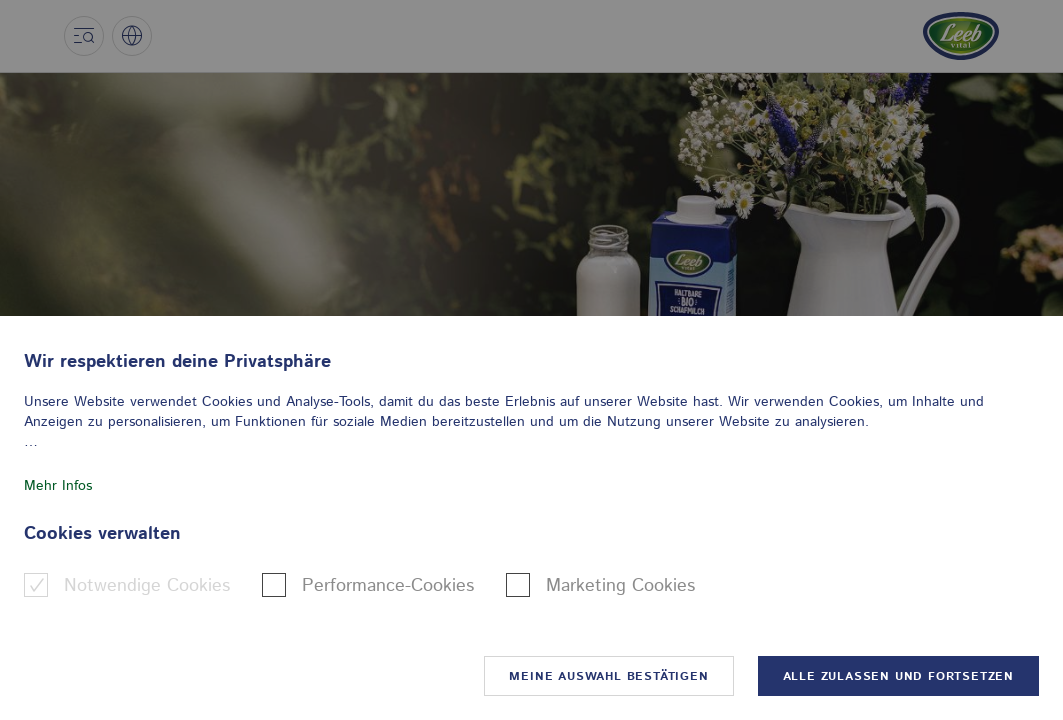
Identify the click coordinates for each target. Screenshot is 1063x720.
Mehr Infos (58, 486)
